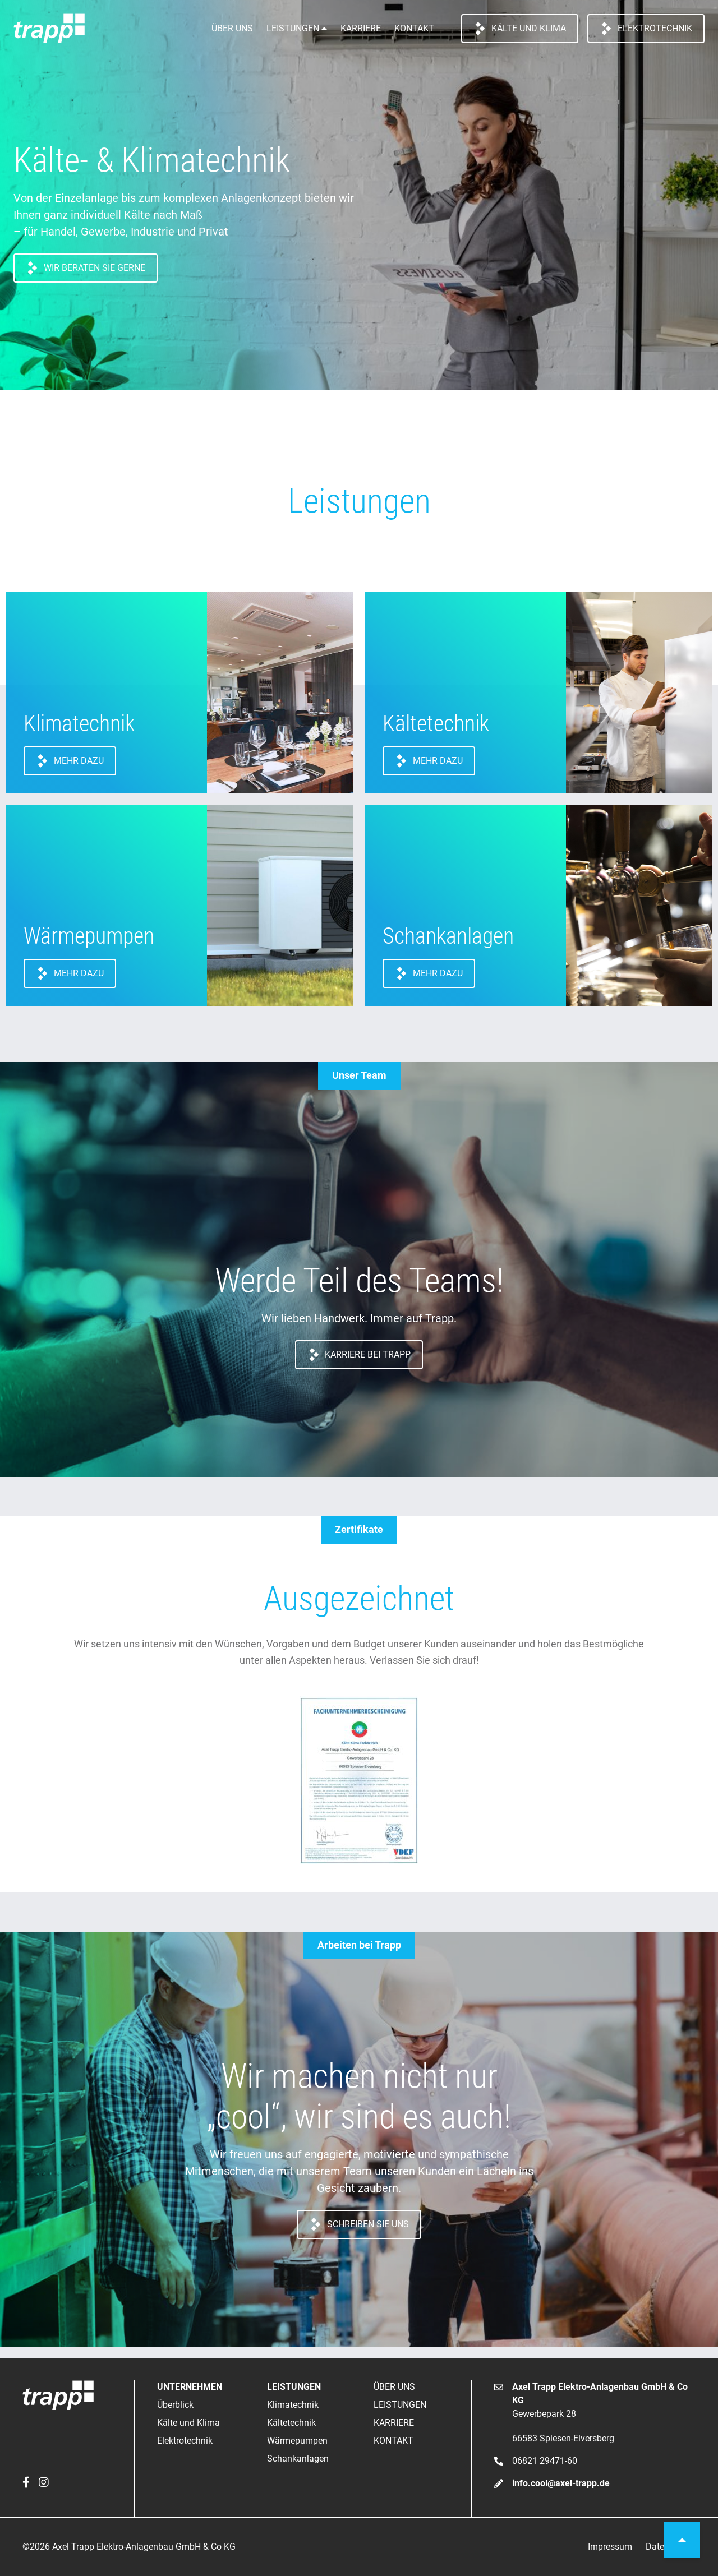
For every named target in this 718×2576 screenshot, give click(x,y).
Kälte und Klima (519, 28)
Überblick (175, 2404)
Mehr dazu (70, 761)
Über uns (232, 28)
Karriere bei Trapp (359, 1354)
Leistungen (292, 28)
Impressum (610, 2546)
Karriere (360, 28)
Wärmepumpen (297, 2440)
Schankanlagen (298, 2458)
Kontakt (414, 28)
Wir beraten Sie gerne (85, 268)
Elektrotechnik (646, 28)
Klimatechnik (293, 2404)
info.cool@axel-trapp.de (561, 2483)
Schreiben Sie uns (359, 2224)
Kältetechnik (291, 2422)
